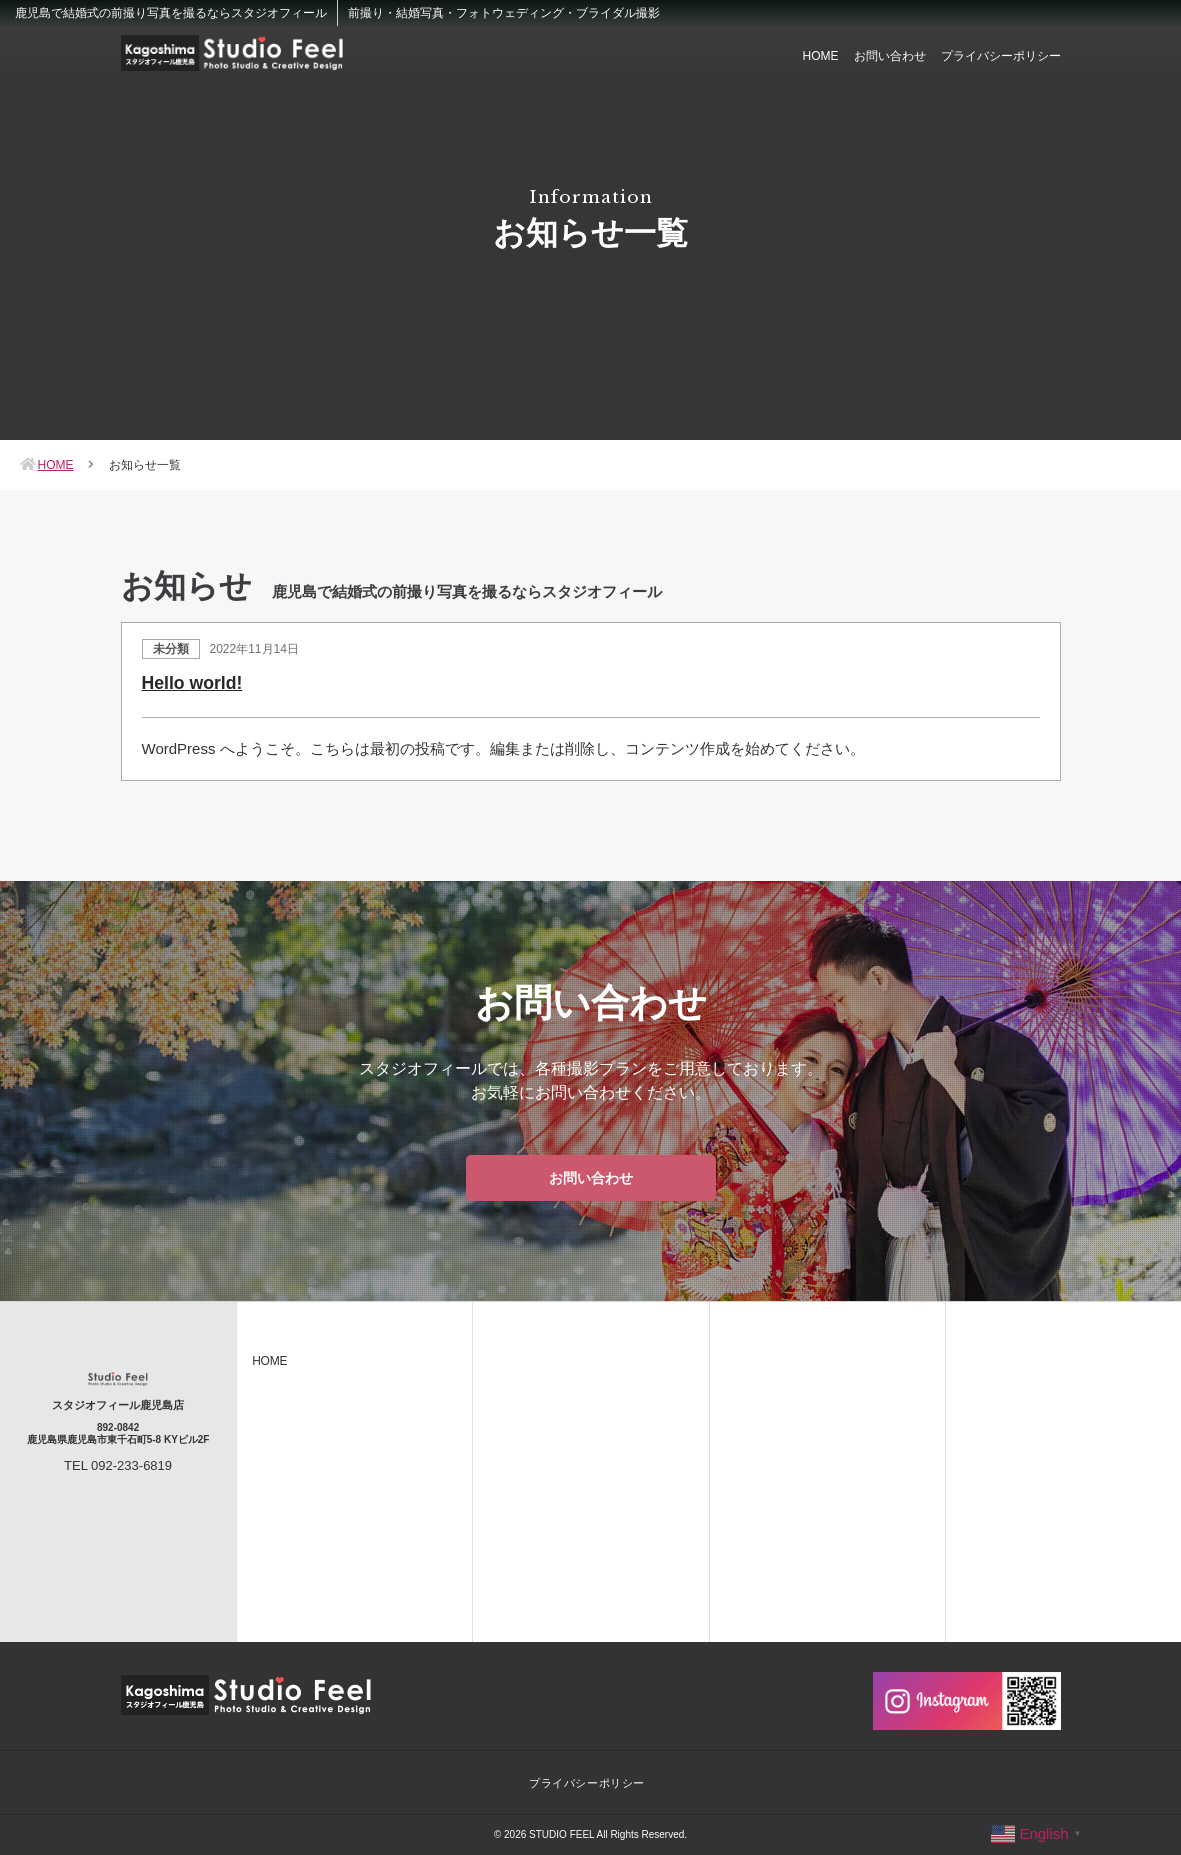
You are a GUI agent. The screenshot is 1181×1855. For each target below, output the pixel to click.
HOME (821, 56)
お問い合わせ (890, 56)
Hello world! (193, 683)
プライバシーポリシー (1001, 56)
